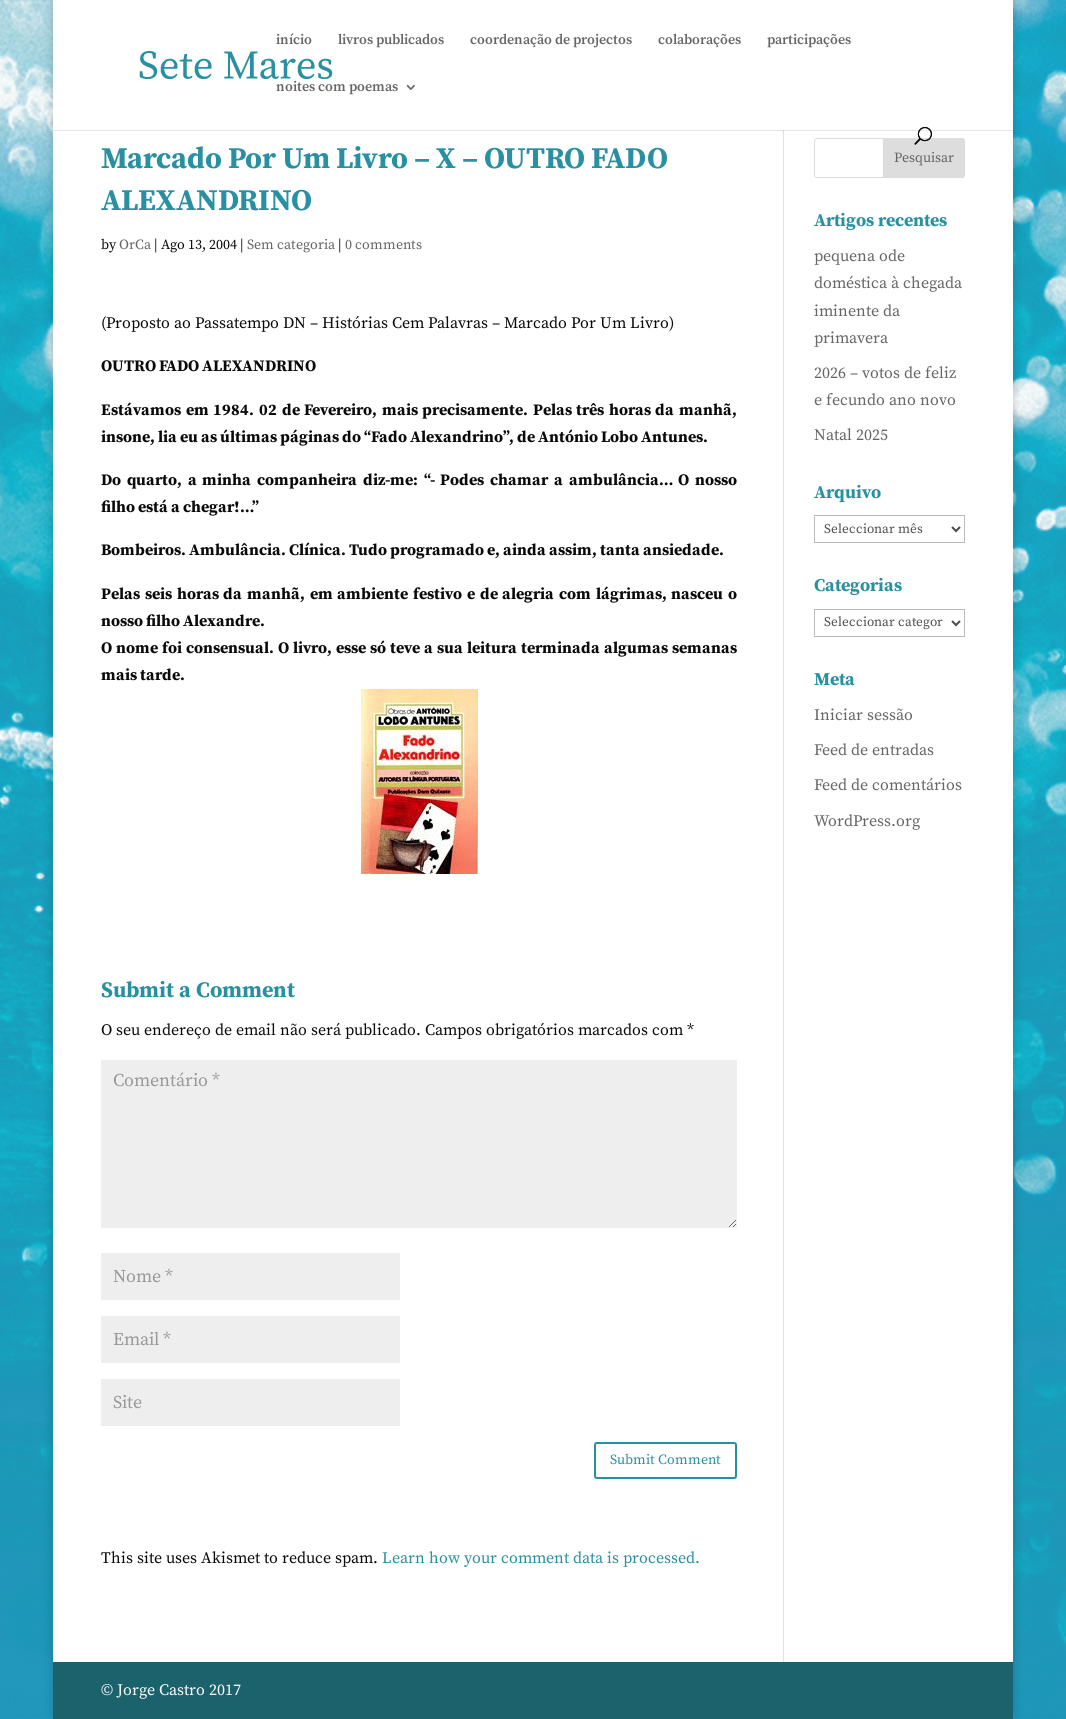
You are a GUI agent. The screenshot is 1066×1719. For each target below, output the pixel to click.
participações (809, 41)
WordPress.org (867, 821)
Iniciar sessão (863, 715)
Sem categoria (291, 245)
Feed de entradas (874, 750)
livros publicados (391, 41)
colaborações (699, 41)
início (294, 41)
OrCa (135, 245)
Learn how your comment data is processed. (541, 1558)
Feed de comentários (888, 785)
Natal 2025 (851, 435)
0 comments (383, 245)
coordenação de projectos (551, 41)
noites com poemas (337, 88)
